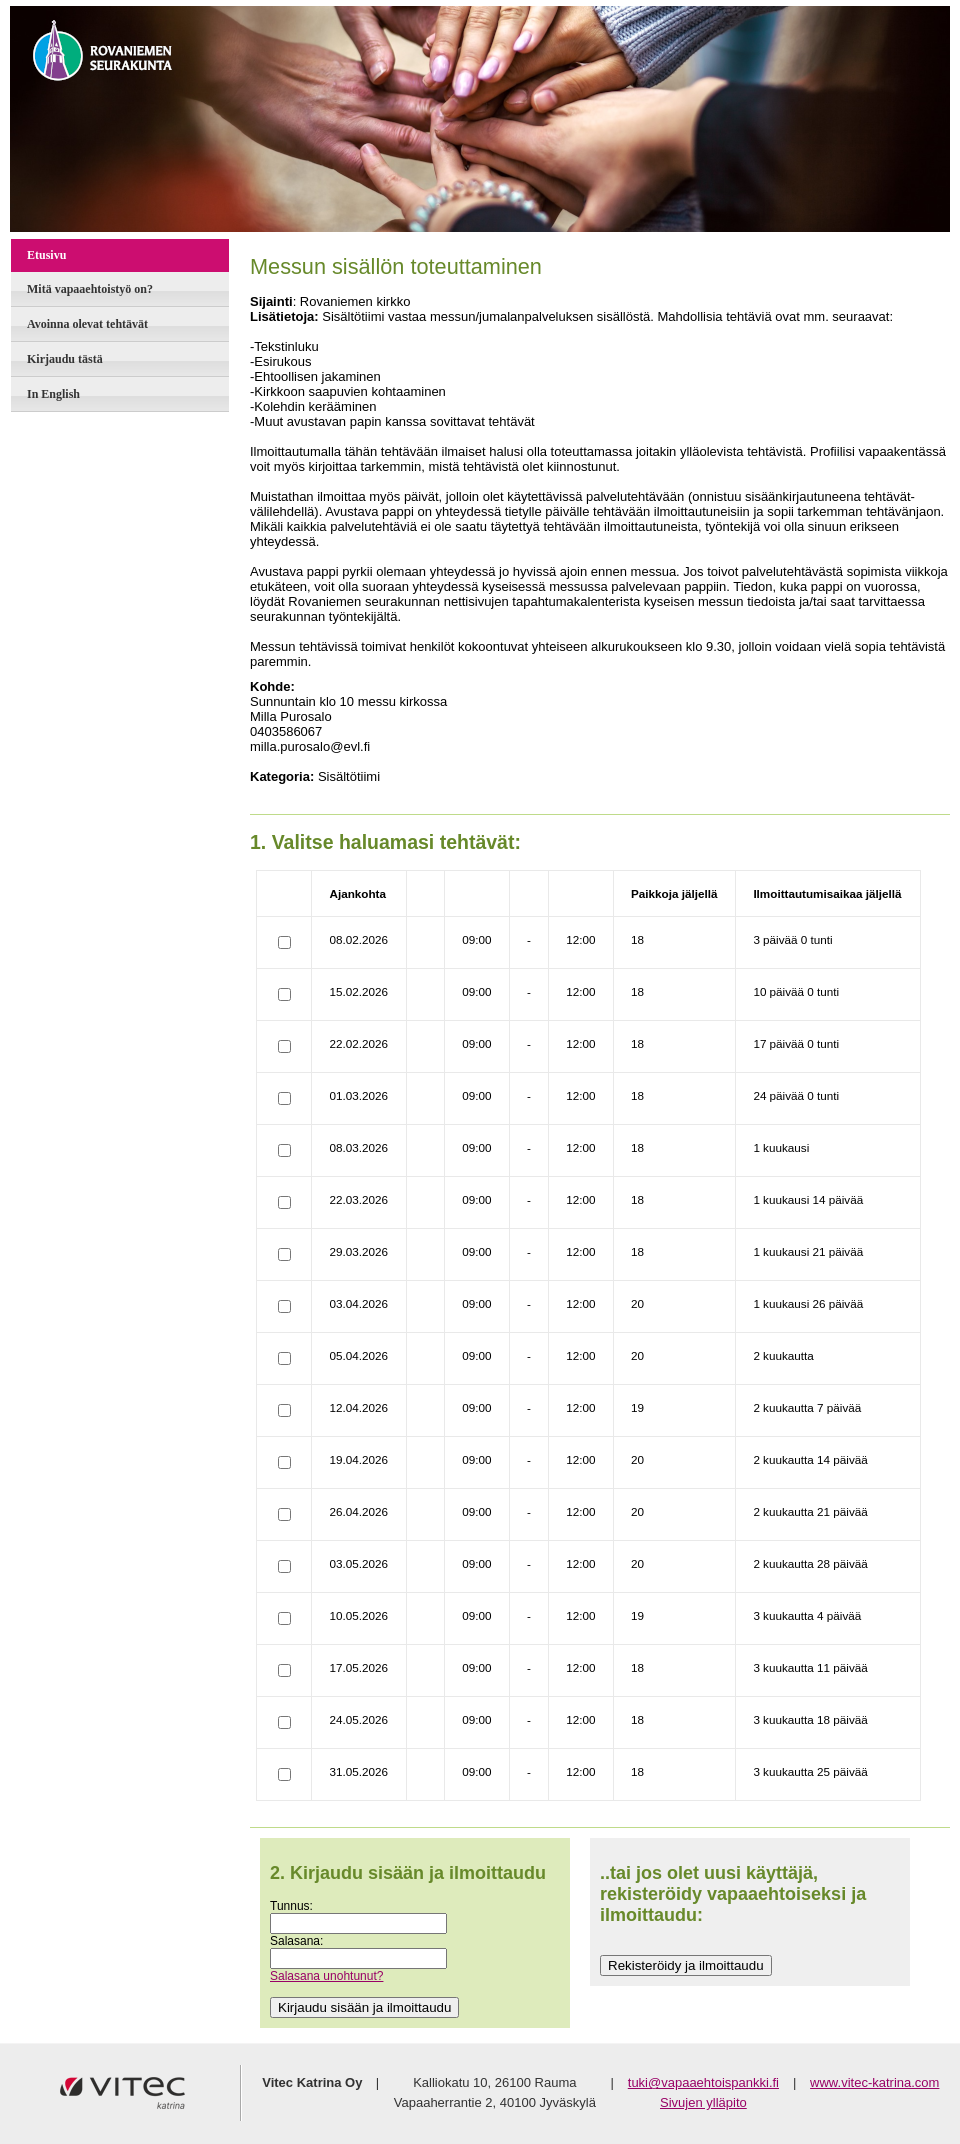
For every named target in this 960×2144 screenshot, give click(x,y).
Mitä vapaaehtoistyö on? (90, 289)
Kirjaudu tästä (65, 359)
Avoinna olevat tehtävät (87, 324)
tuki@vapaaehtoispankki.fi (703, 2082)
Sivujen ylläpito (703, 2102)
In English (53, 394)
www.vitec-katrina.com (874, 2082)
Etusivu (46, 255)
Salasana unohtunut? (326, 1976)
